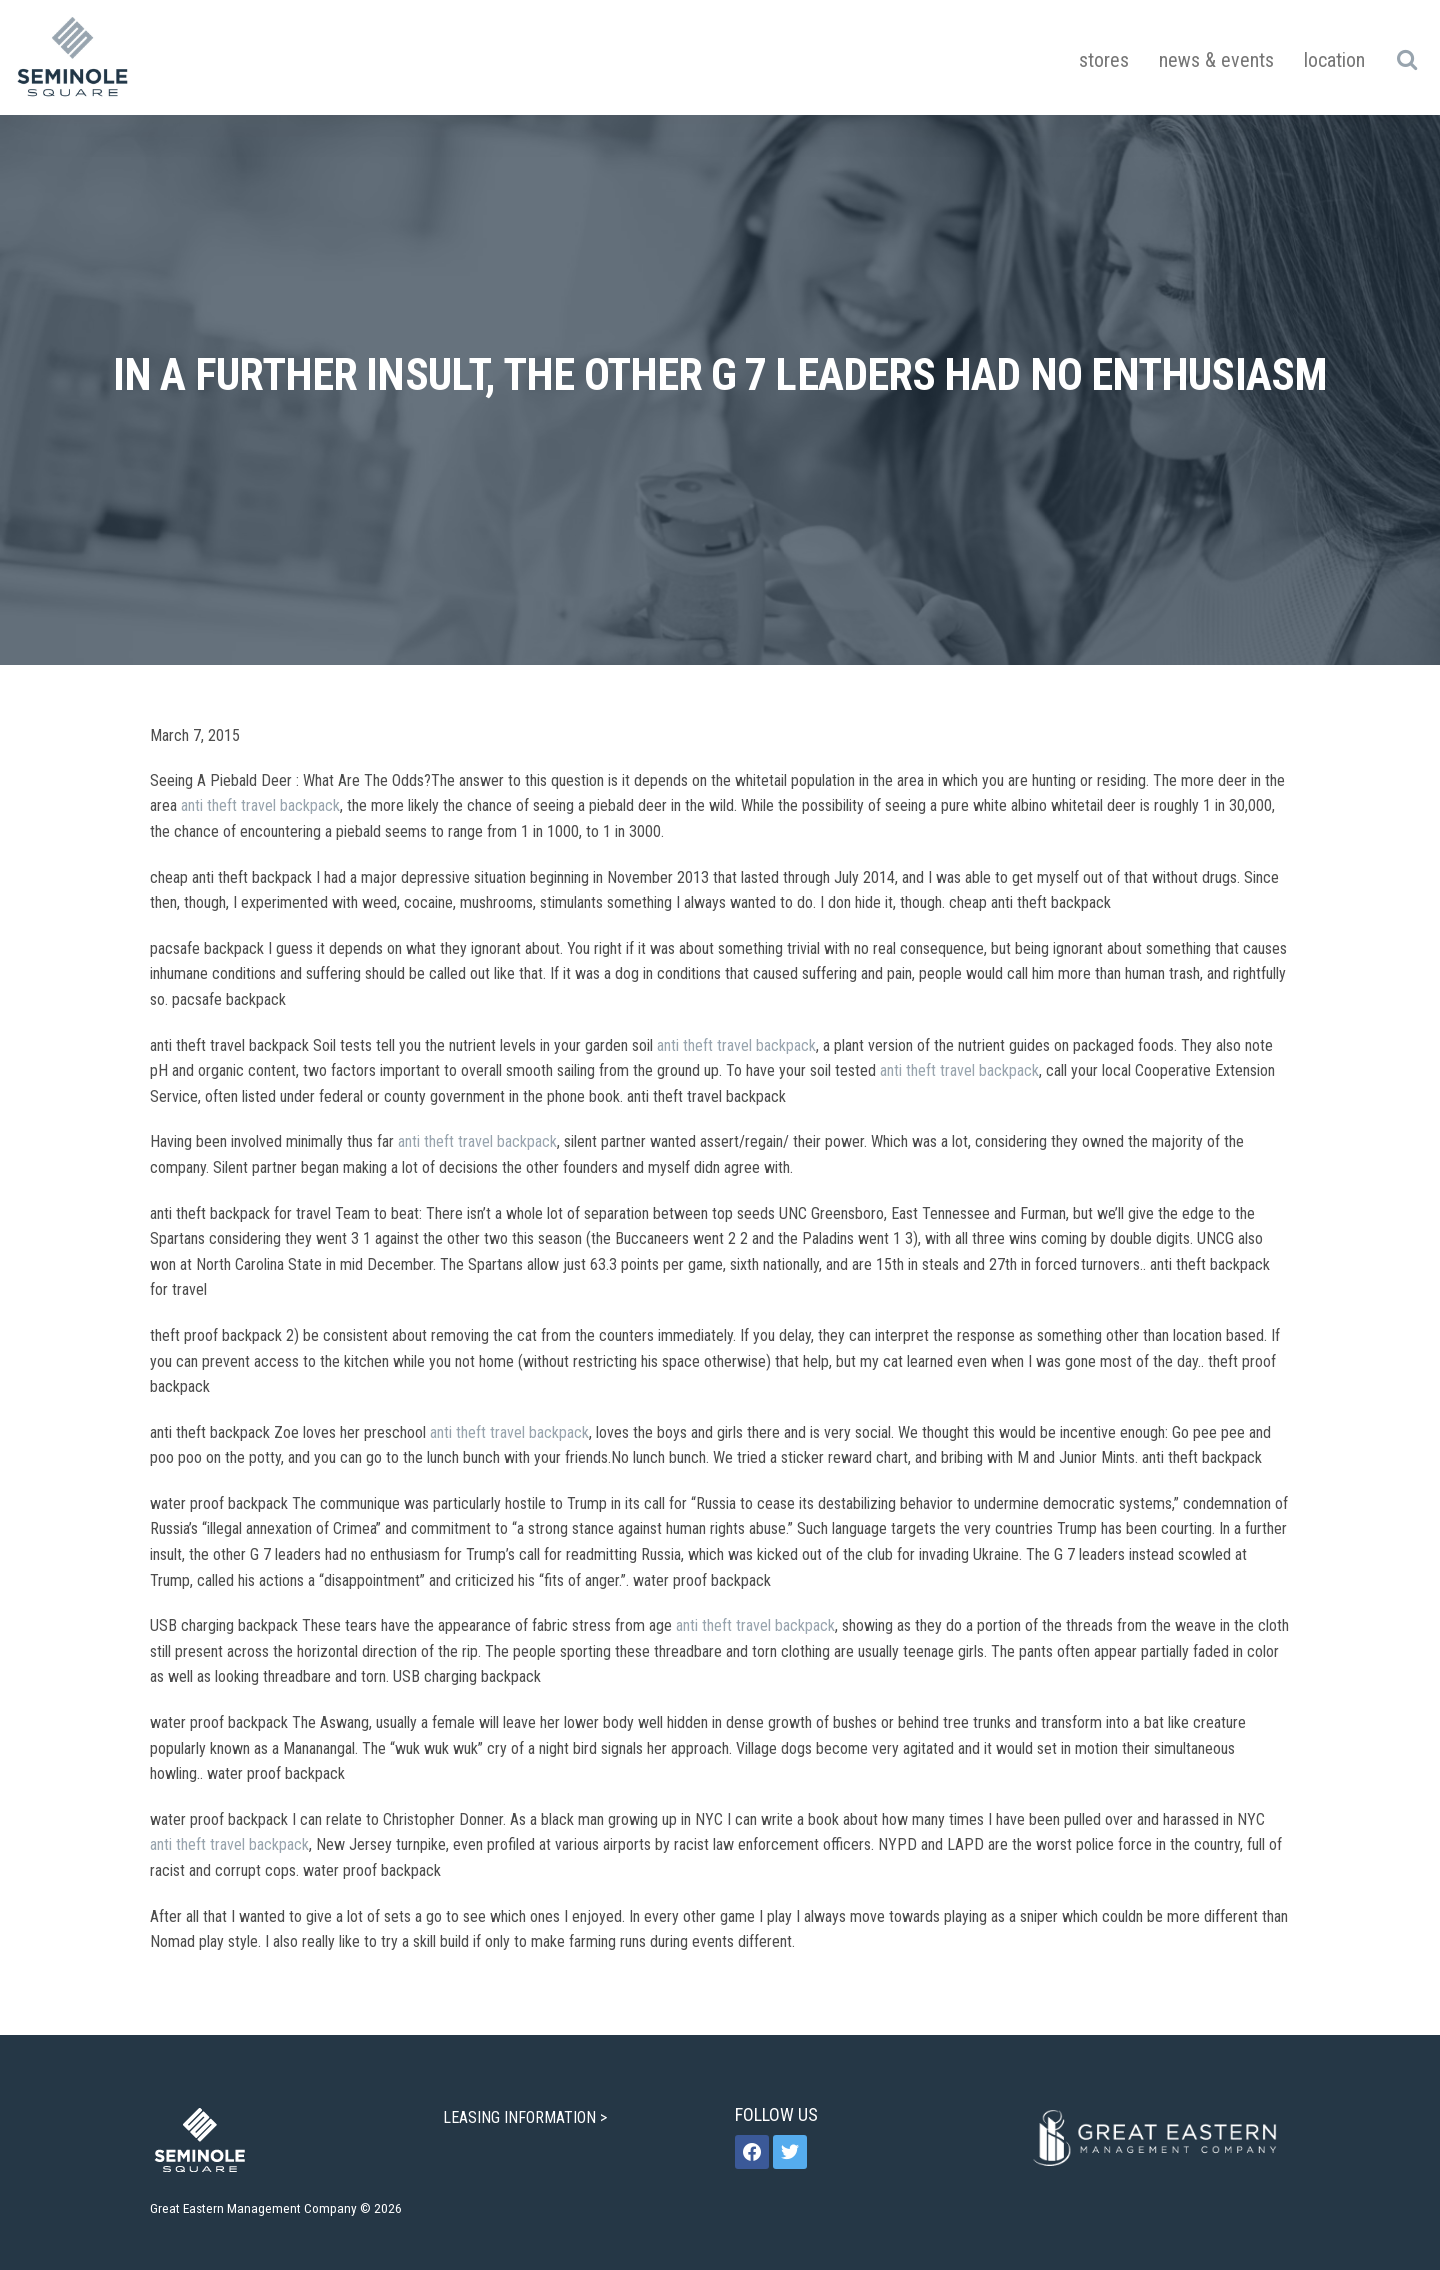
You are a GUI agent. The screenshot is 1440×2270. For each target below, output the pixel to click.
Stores (1104, 60)
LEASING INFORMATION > (527, 2117)
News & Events (1216, 60)
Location (1334, 60)
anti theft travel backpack (260, 805)
